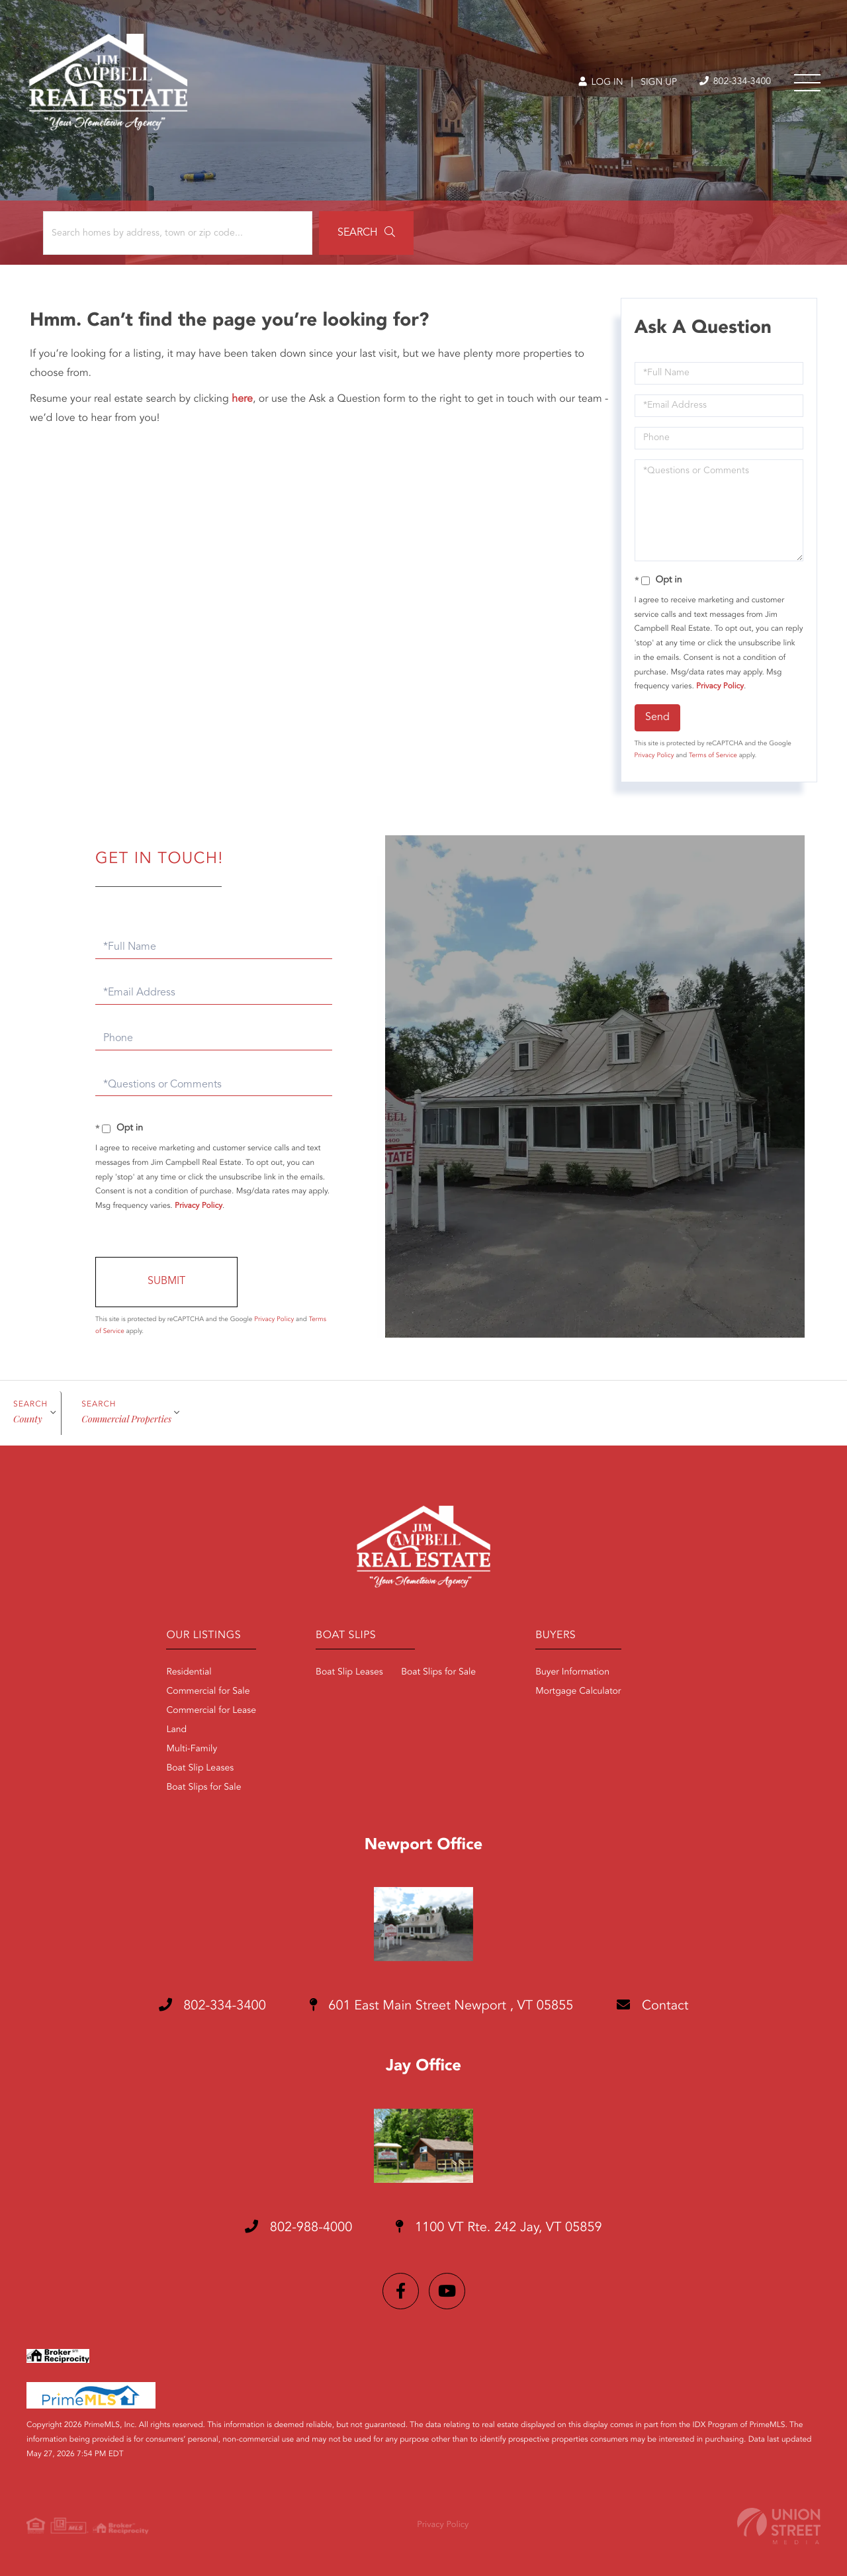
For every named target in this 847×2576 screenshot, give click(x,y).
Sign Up (659, 82)
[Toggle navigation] (807, 82)
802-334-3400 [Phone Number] (735, 82)
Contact (652, 2005)
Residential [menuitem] (188, 1672)
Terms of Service (713, 756)
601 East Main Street (442, 2006)
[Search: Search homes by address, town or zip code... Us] (177, 233)
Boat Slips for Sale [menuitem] (203, 1787)
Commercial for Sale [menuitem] (207, 1691)
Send (657, 717)
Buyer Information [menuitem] (572, 1672)
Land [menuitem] (176, 1730)
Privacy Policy (720, 686)
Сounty (27, 1418)
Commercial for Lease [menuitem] (211, 1711)
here (242, 399)
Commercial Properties (126, 1418)
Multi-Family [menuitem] (191, 1749)
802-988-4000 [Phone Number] (298, 2227)
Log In (600, 82)
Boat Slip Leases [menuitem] (200, 1768)
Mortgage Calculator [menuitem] (578, 1691)
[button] (366, 233)
